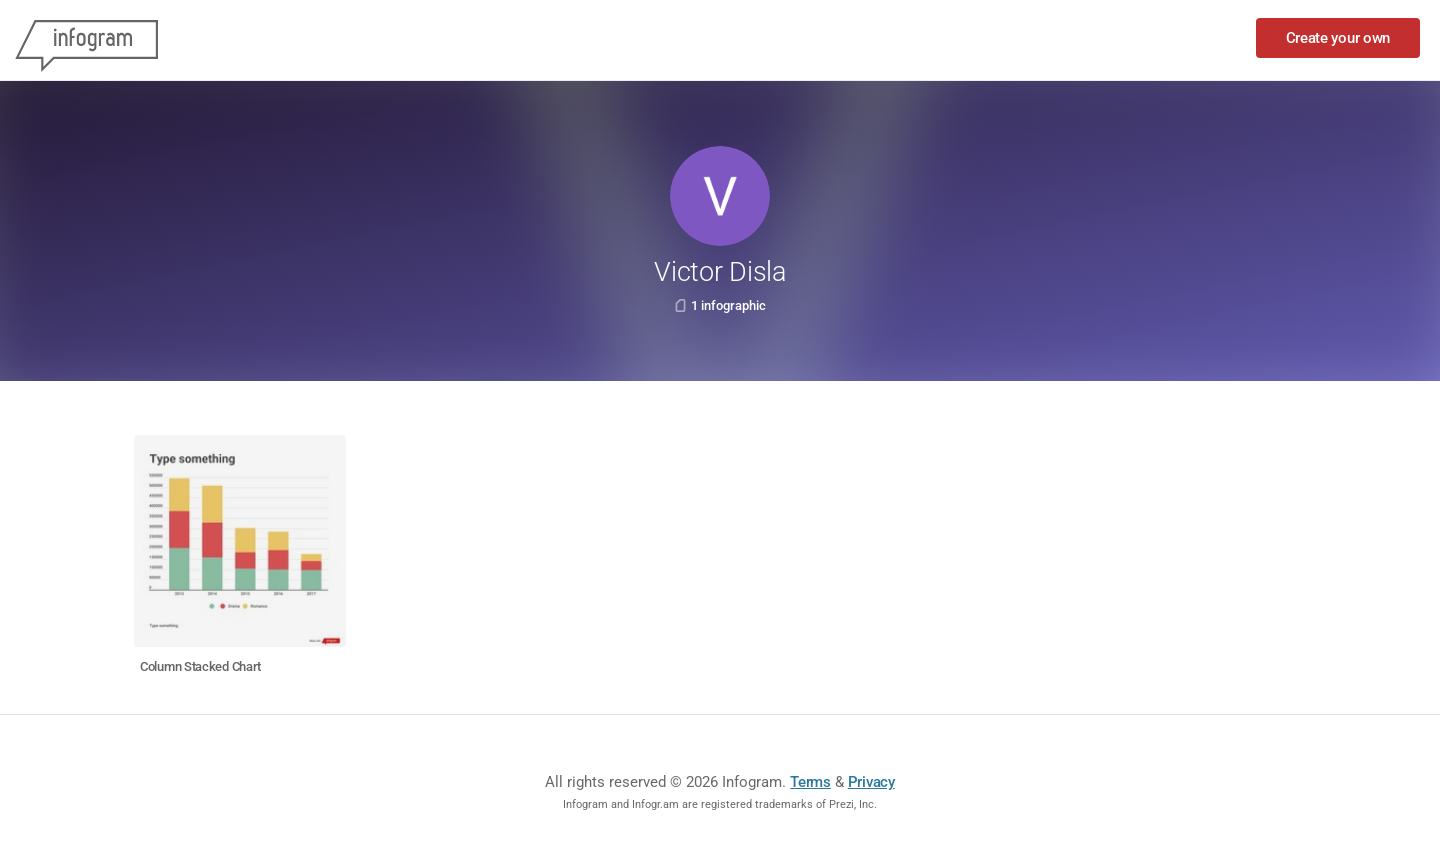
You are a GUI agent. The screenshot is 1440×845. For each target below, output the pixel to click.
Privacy (871, 782)
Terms (810, 782)
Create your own (1338, 38)
